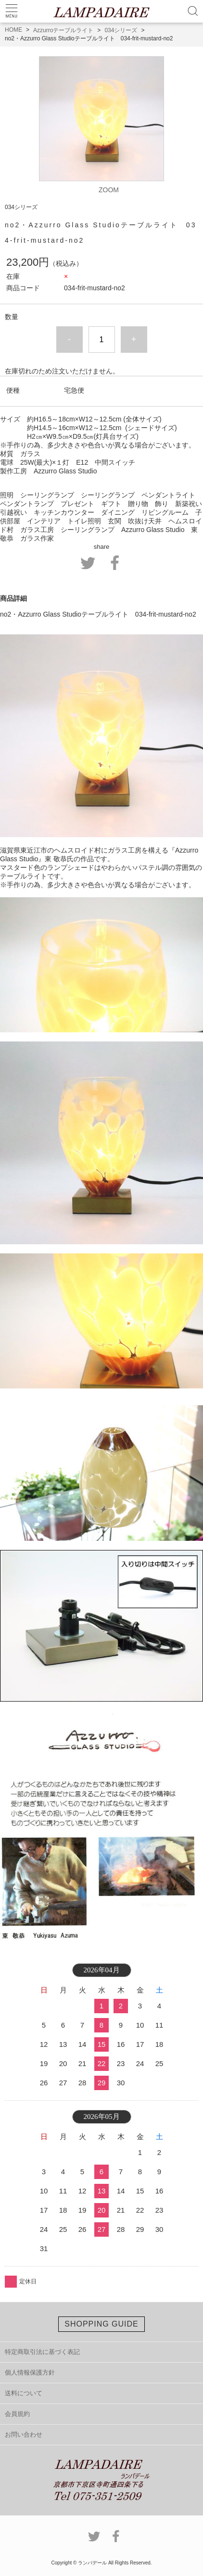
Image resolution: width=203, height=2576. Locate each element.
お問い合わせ (23, 2434)
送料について (23, 2393)
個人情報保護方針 (30, 2372)
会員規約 (17, 2413)
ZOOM (109, 190)
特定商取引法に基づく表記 (42, 2351)
